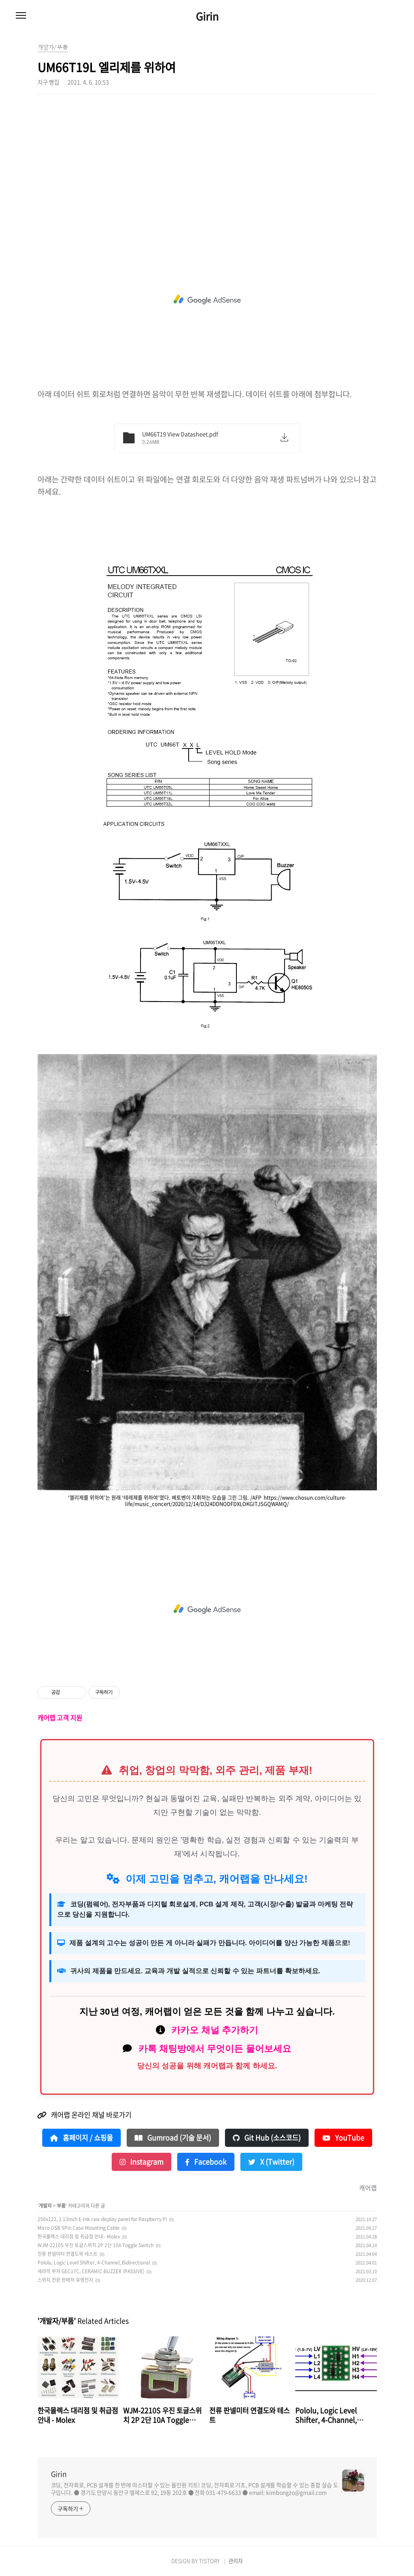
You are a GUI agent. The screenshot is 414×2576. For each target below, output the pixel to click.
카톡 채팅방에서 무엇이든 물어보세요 (215, 2048)
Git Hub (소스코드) (267, 2138)
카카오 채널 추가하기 (214, 2030)
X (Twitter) (271, 2162)
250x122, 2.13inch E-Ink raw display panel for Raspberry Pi (102, 2219)
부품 (61, 2205)
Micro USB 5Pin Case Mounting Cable (78, 2227)
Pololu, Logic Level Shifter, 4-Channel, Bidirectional (93, 2262)
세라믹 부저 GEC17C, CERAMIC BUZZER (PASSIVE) (90, 2271)
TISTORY (209, 2561)
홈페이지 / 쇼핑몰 (81, 2138)
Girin (207, 16)
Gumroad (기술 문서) (173, 2138)
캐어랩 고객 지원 (59, 1717)
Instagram (141, 2162)
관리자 (236, 2561)
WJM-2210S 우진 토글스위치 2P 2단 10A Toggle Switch (95, 2245)
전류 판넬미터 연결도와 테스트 (67, 2253)
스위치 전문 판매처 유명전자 (65, 2279)
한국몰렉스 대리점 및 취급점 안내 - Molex (78, 2236)
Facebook (206, 2162)
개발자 (45, 2205)
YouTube (343, 2138)
